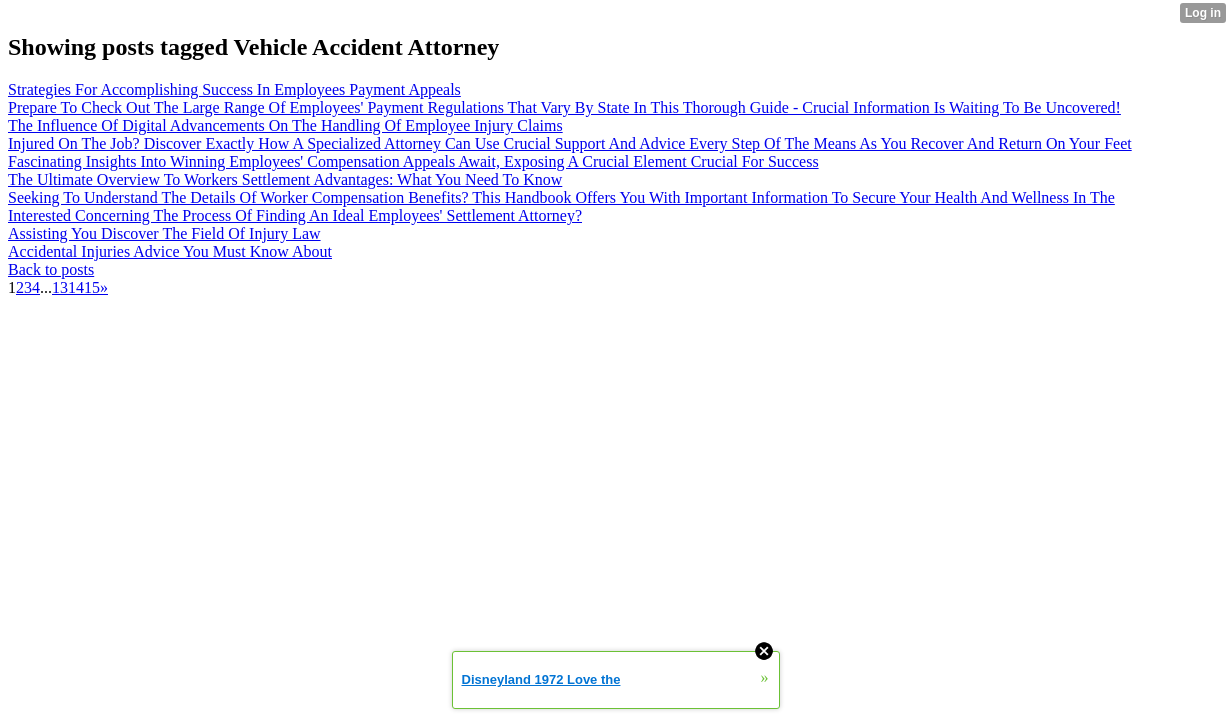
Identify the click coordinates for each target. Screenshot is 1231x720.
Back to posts (51, 269)
